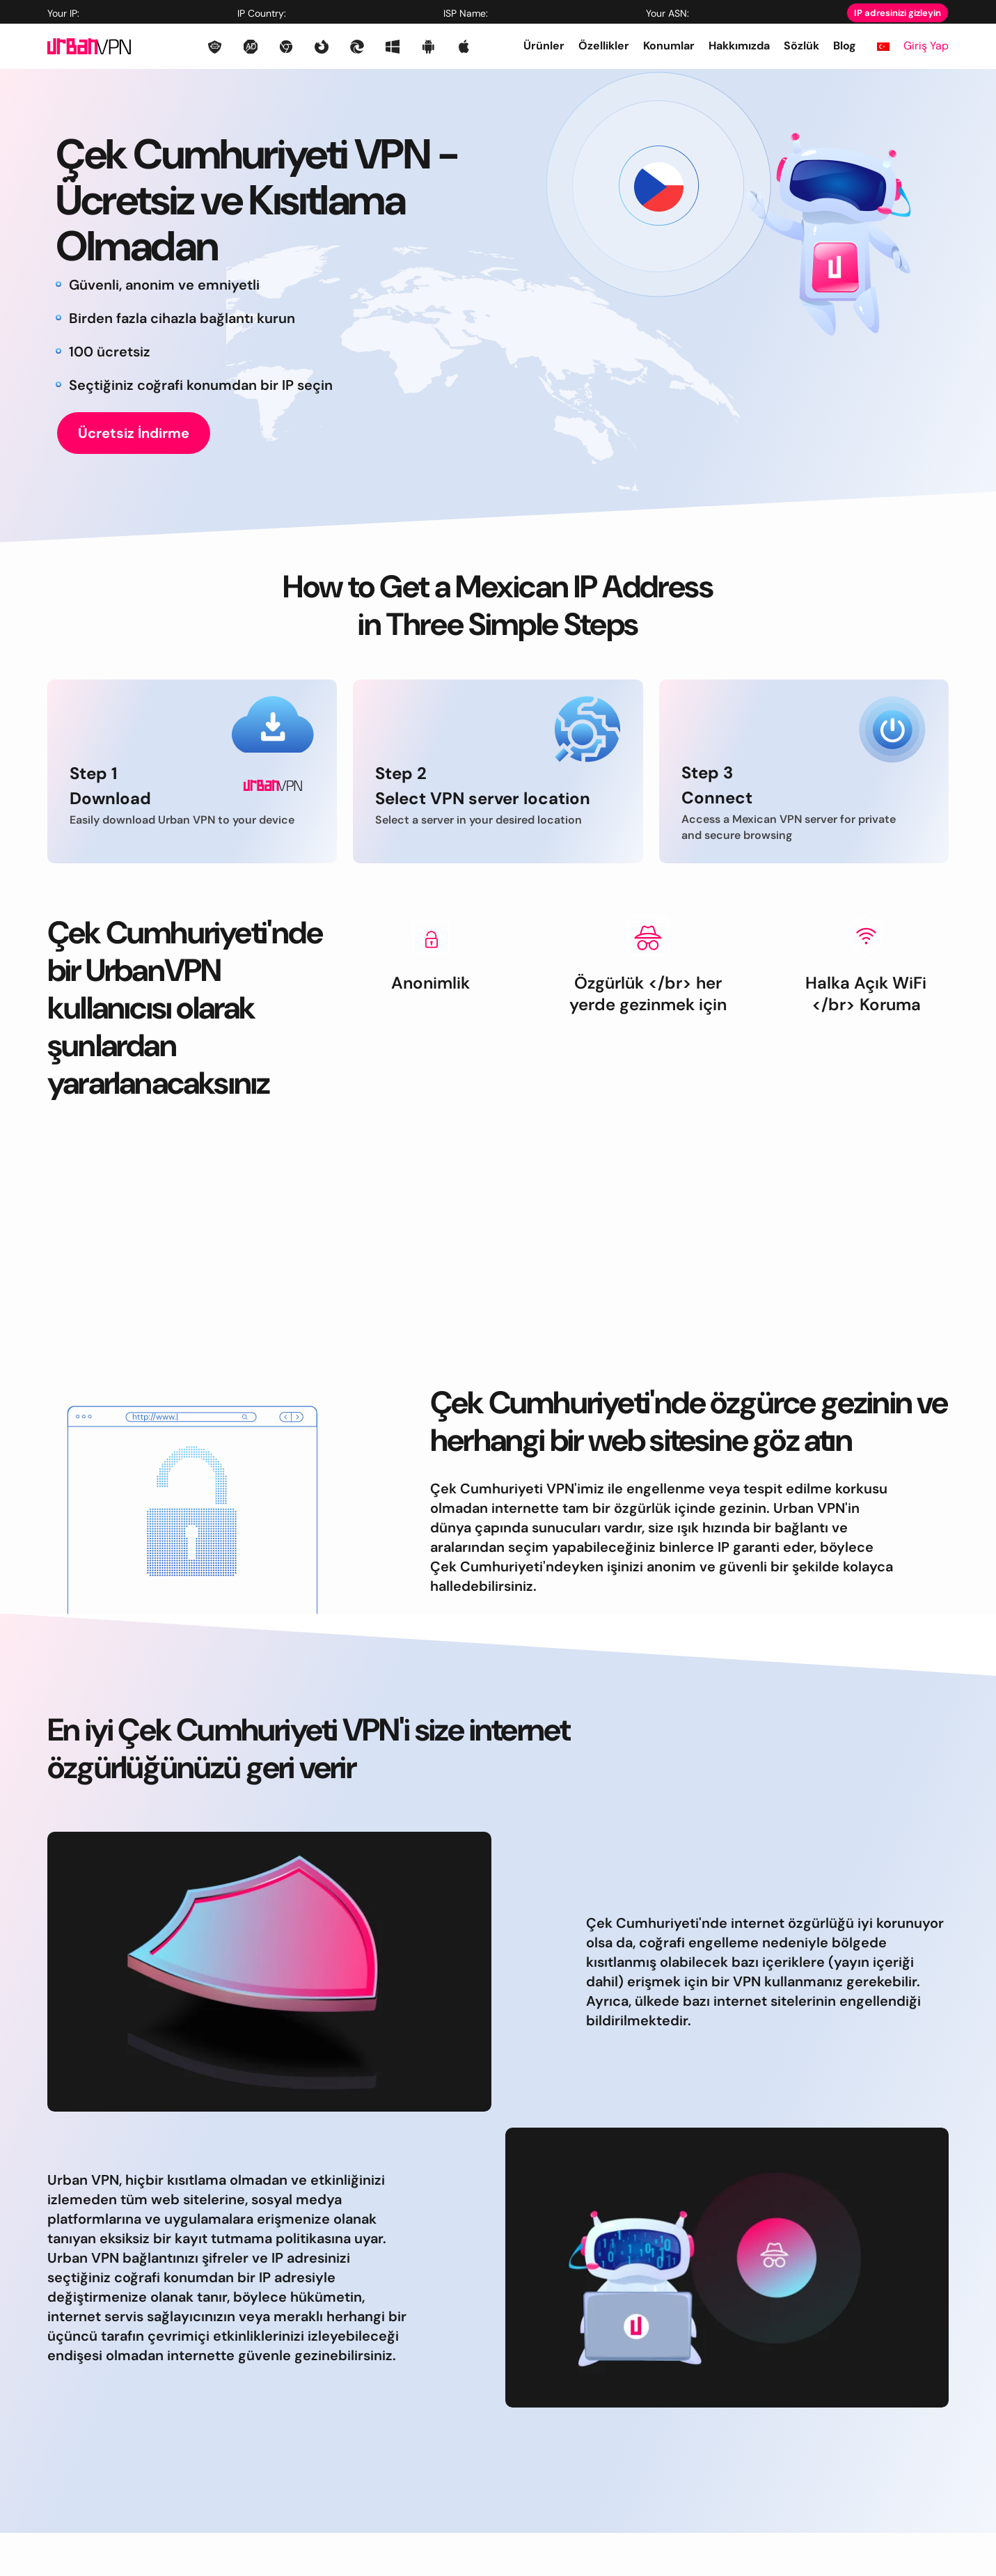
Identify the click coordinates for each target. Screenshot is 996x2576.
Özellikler (603, 45)
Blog (844, 45)
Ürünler (543, 45)
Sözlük (801, 45)
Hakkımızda (739, 45)
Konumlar (669, 45)
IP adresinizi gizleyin (897, 13)
